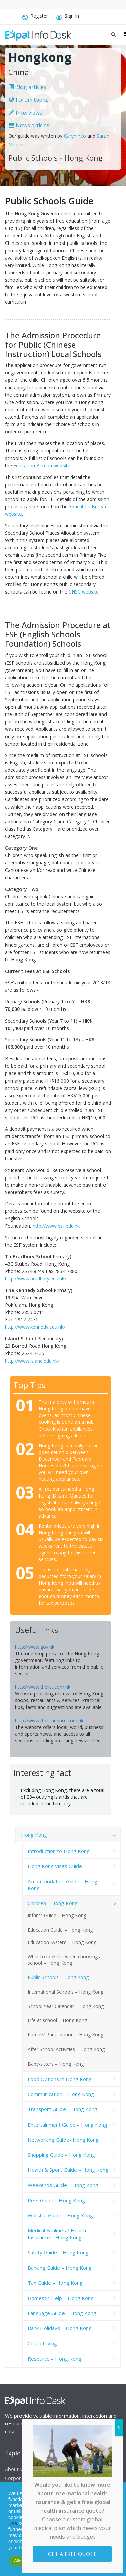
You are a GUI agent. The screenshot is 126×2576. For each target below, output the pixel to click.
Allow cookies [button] (27, 2560)
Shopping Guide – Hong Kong (61, 2154)
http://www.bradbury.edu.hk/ (35, 1278)
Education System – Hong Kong (62, 1942)
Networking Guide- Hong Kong (63, 2139)
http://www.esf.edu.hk (56, 1226)
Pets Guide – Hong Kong (56, 2200)
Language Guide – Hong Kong (62, 2313)
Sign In (67, 17)
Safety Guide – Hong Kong (58, 2252)
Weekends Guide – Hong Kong (63, 2185)
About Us (16, 2469)
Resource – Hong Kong (54, 2358)
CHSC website (84, 591)
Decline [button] (57, 2560)
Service (31, 2523)
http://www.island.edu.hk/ (32, 1360)
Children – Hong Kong (53, 1903)
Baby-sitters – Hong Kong (56, 2064)
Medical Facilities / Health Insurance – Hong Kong (57, 2233)
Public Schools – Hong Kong (58, 1977)
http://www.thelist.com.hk (42, 1687)
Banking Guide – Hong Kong (60, 2267)
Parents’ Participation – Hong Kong (65, 2034)
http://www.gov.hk (34, 1647)
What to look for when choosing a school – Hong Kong (65, 1959)
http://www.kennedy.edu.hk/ (35, 1327)
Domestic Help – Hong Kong (61, 2298)
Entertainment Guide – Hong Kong (67, 2124)
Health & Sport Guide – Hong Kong (68, 2169)
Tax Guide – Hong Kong (55, 2282)
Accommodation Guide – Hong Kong (62, 1884)
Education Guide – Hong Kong (60, 1930)
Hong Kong (34, 1834)
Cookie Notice (94, 2523)
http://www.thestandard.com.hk (49, 1720)
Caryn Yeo (75, 136)
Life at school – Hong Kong (57, 2020)
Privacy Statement (56, 2517)
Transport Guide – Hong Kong (62, 2109)
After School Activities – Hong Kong (66, 2049)
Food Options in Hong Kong (60, 2079)
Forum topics (29, 99)
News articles (29, 125)
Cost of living (42, 2343)
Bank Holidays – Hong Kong (60, 2328)
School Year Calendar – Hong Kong (66, 2006)
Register (35, 17)
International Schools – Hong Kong (65, 1992)
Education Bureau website (41, 465)
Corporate (17, 2478)
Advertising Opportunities (84, 2473)
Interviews (25, 112)
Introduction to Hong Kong (59, 1851)
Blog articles (27, 87)
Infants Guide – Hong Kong (57, 1915)
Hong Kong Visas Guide (55, 1866)
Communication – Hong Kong (61, 2094)
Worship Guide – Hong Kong (60, 2215)
